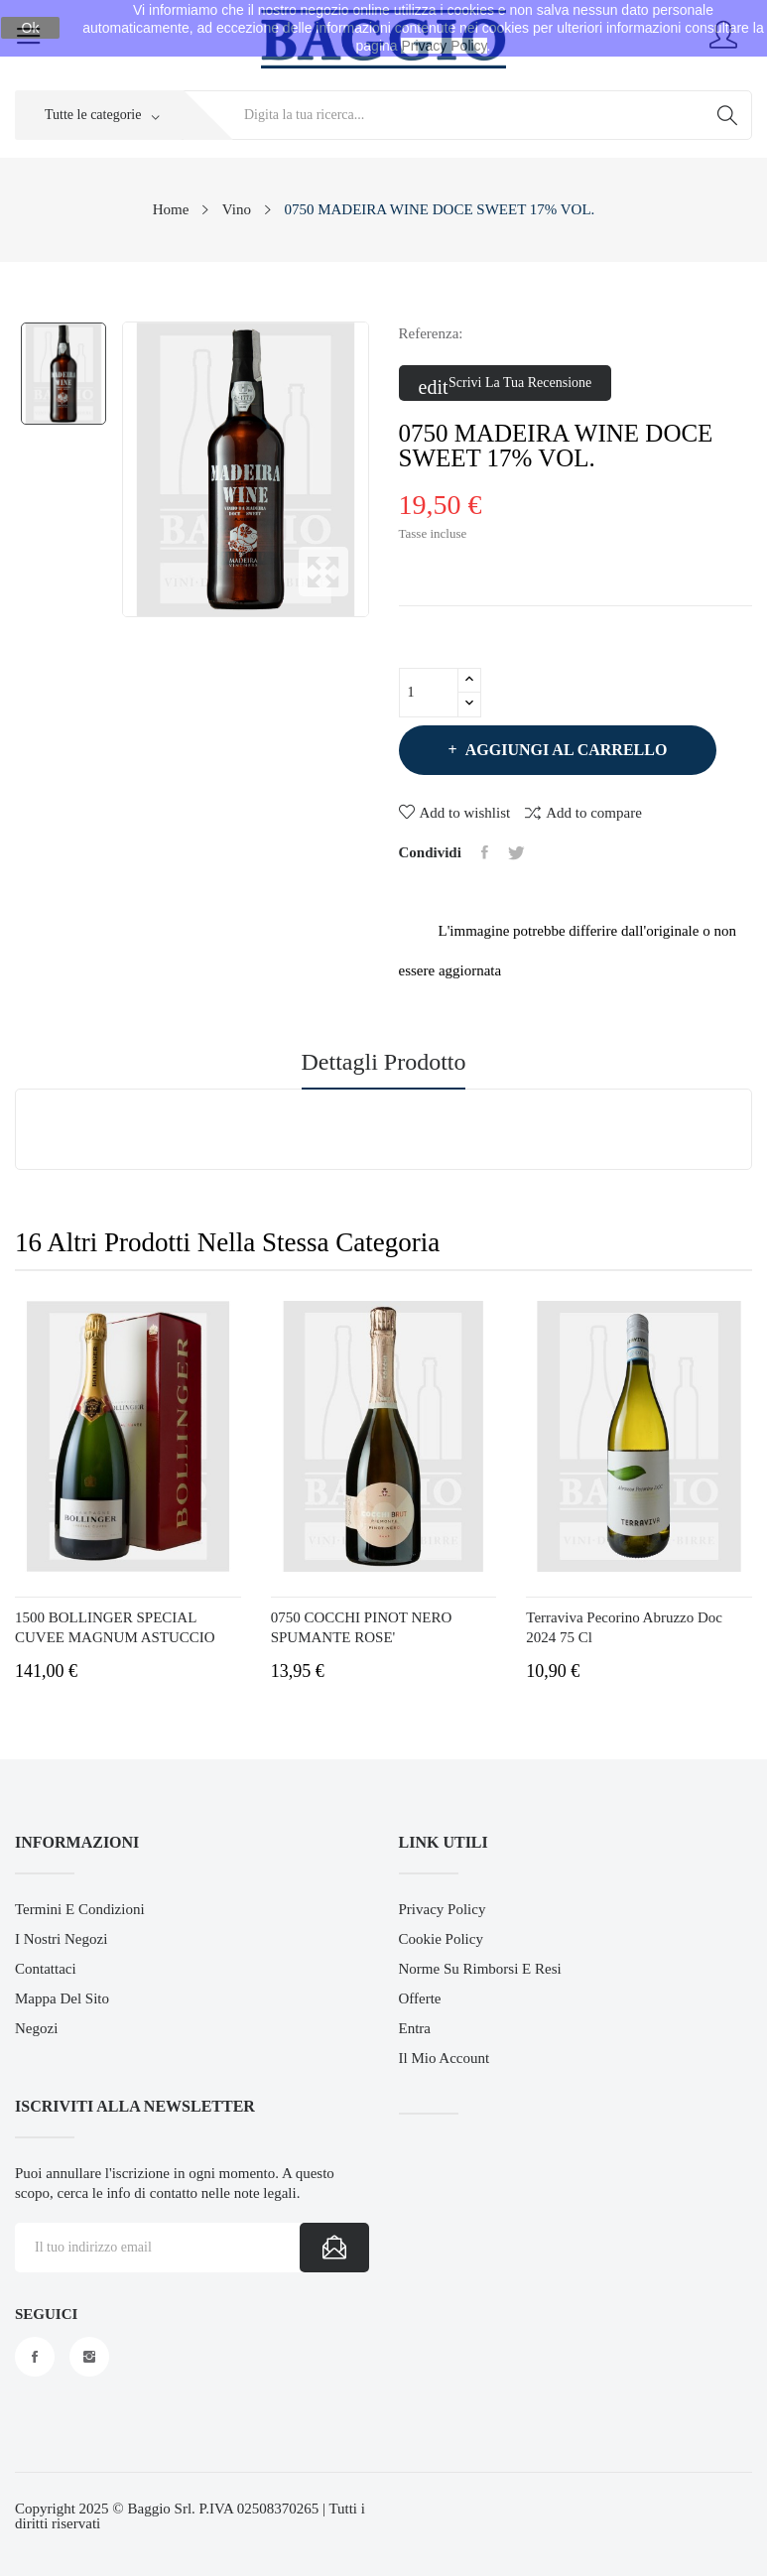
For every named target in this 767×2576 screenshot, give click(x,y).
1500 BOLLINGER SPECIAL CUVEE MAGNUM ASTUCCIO (115, 1627)
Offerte (420, 1998)
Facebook (35, 2357)
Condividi (484, 852)
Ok (31, 28)
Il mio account (444, 2058)
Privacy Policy (442, 1909)
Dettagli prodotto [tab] (384, 1062)
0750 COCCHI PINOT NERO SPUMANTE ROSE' (361, 1627)
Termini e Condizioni (80, 1909)
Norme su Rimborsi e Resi (480, 1969)
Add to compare (583, 812)
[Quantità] (428, 692)
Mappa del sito (62, 1998)
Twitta (516, 852)
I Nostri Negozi (61, 1939)
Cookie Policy (441, 1939)
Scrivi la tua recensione (505, 384)
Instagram (89, 2357)
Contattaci (45, 1969)
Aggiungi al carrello (565, 749)
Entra (415, 2028)
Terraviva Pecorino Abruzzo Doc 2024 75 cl (624, 1627)
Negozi (36, 2028)
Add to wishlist (455, 813)
